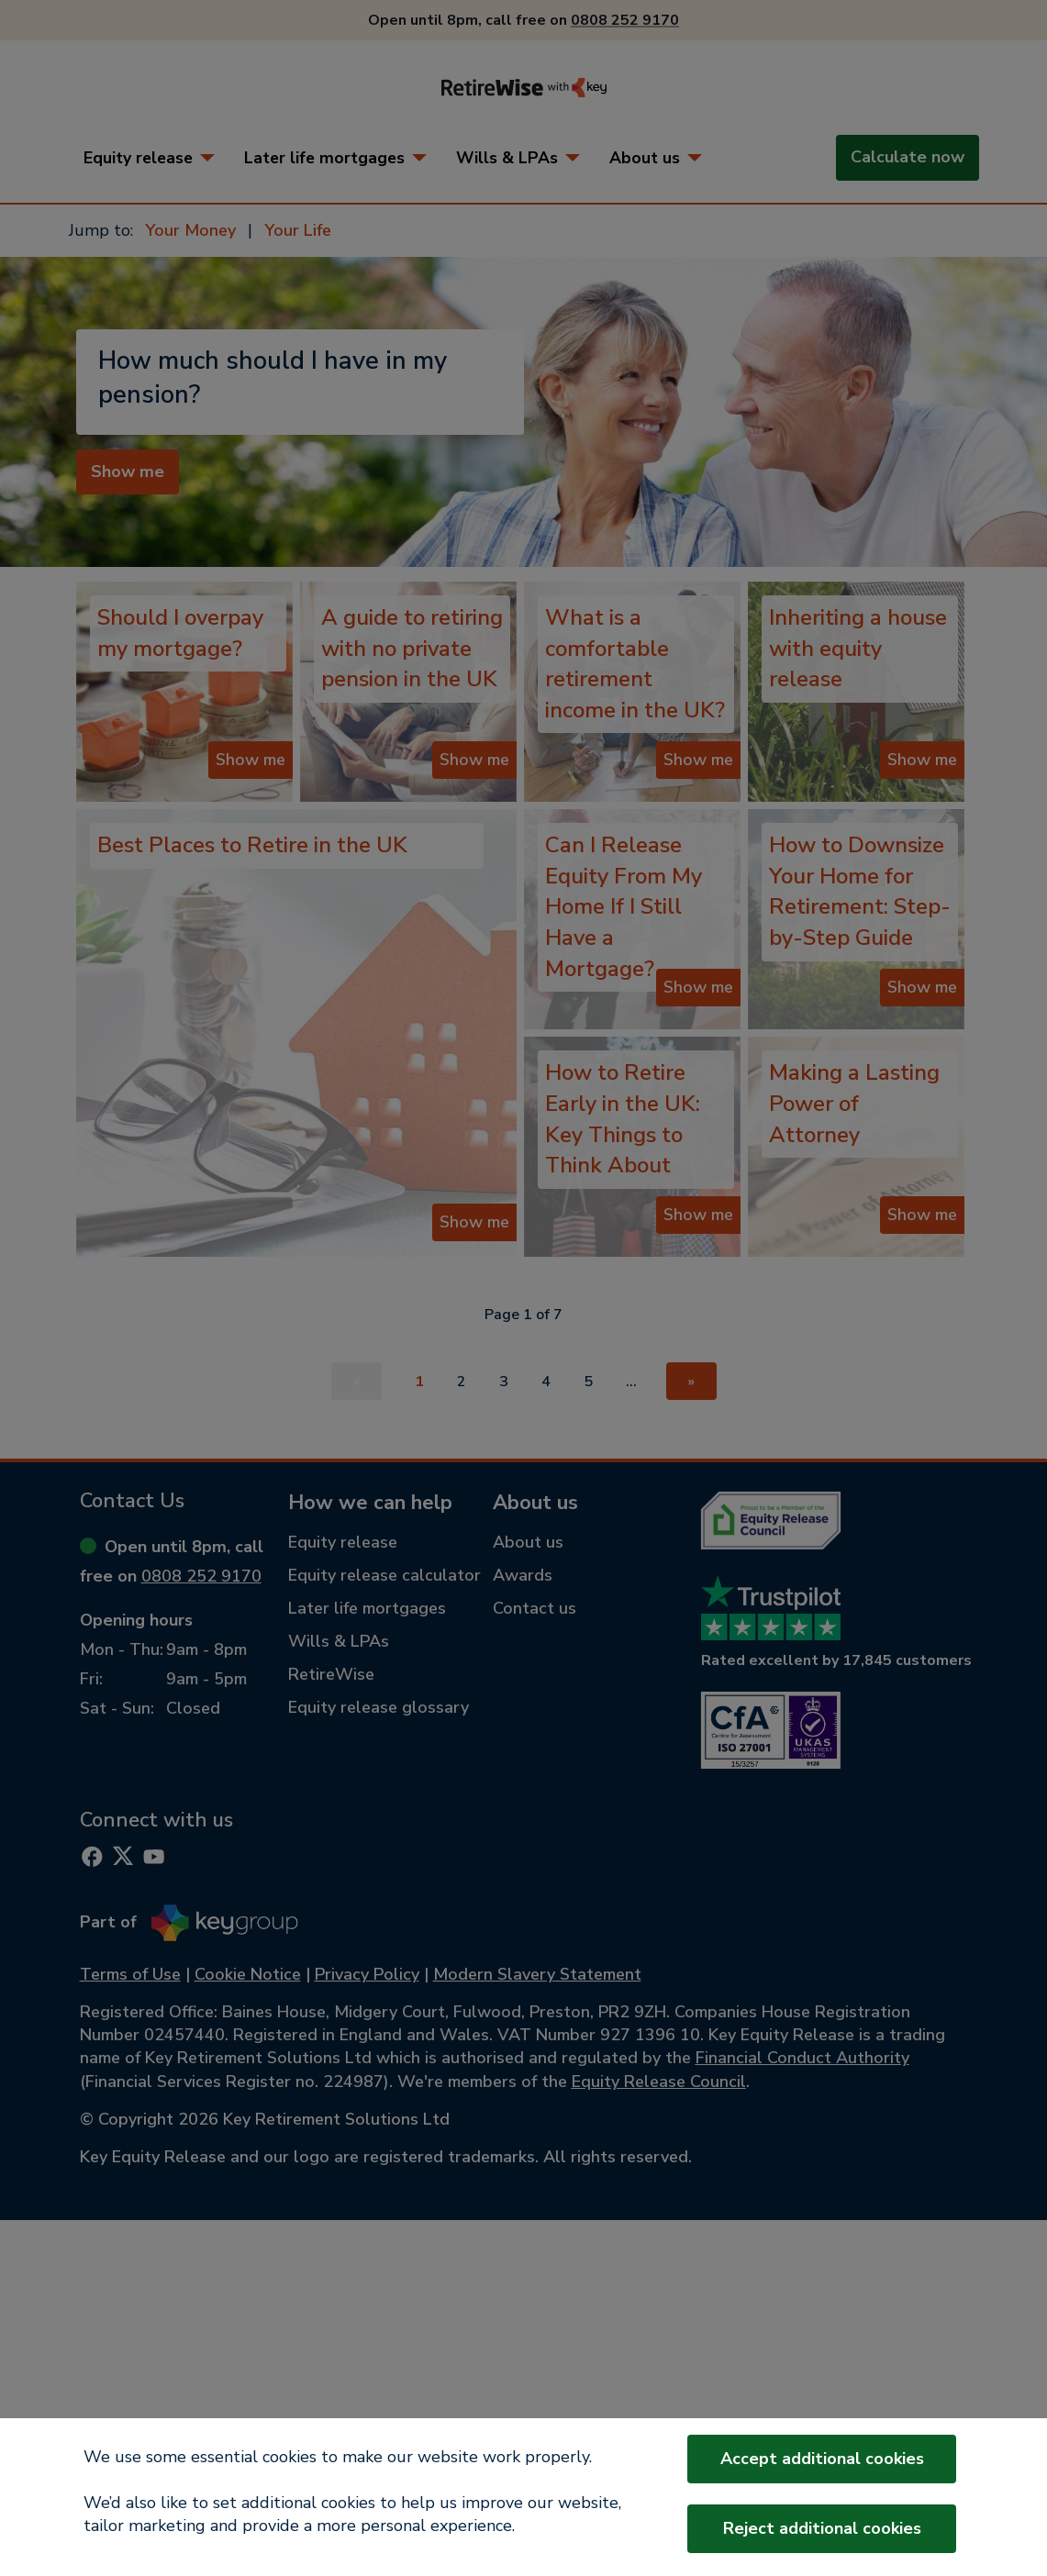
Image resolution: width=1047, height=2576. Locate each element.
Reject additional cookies (822, 2528)
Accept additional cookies (822, 2459)
